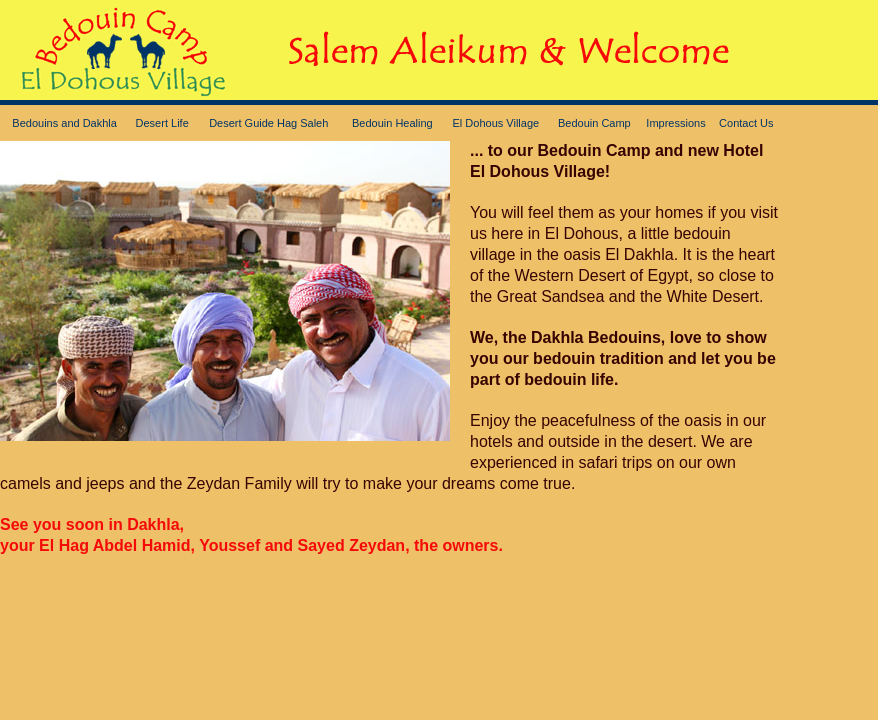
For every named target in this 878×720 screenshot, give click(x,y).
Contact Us (746, 123)
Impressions (675, 123)
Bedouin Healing (392, 123)
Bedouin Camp (594, 123)
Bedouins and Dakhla (64, 123)
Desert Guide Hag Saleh (268, 123)
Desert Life (162, 123)
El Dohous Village (496, 123)
